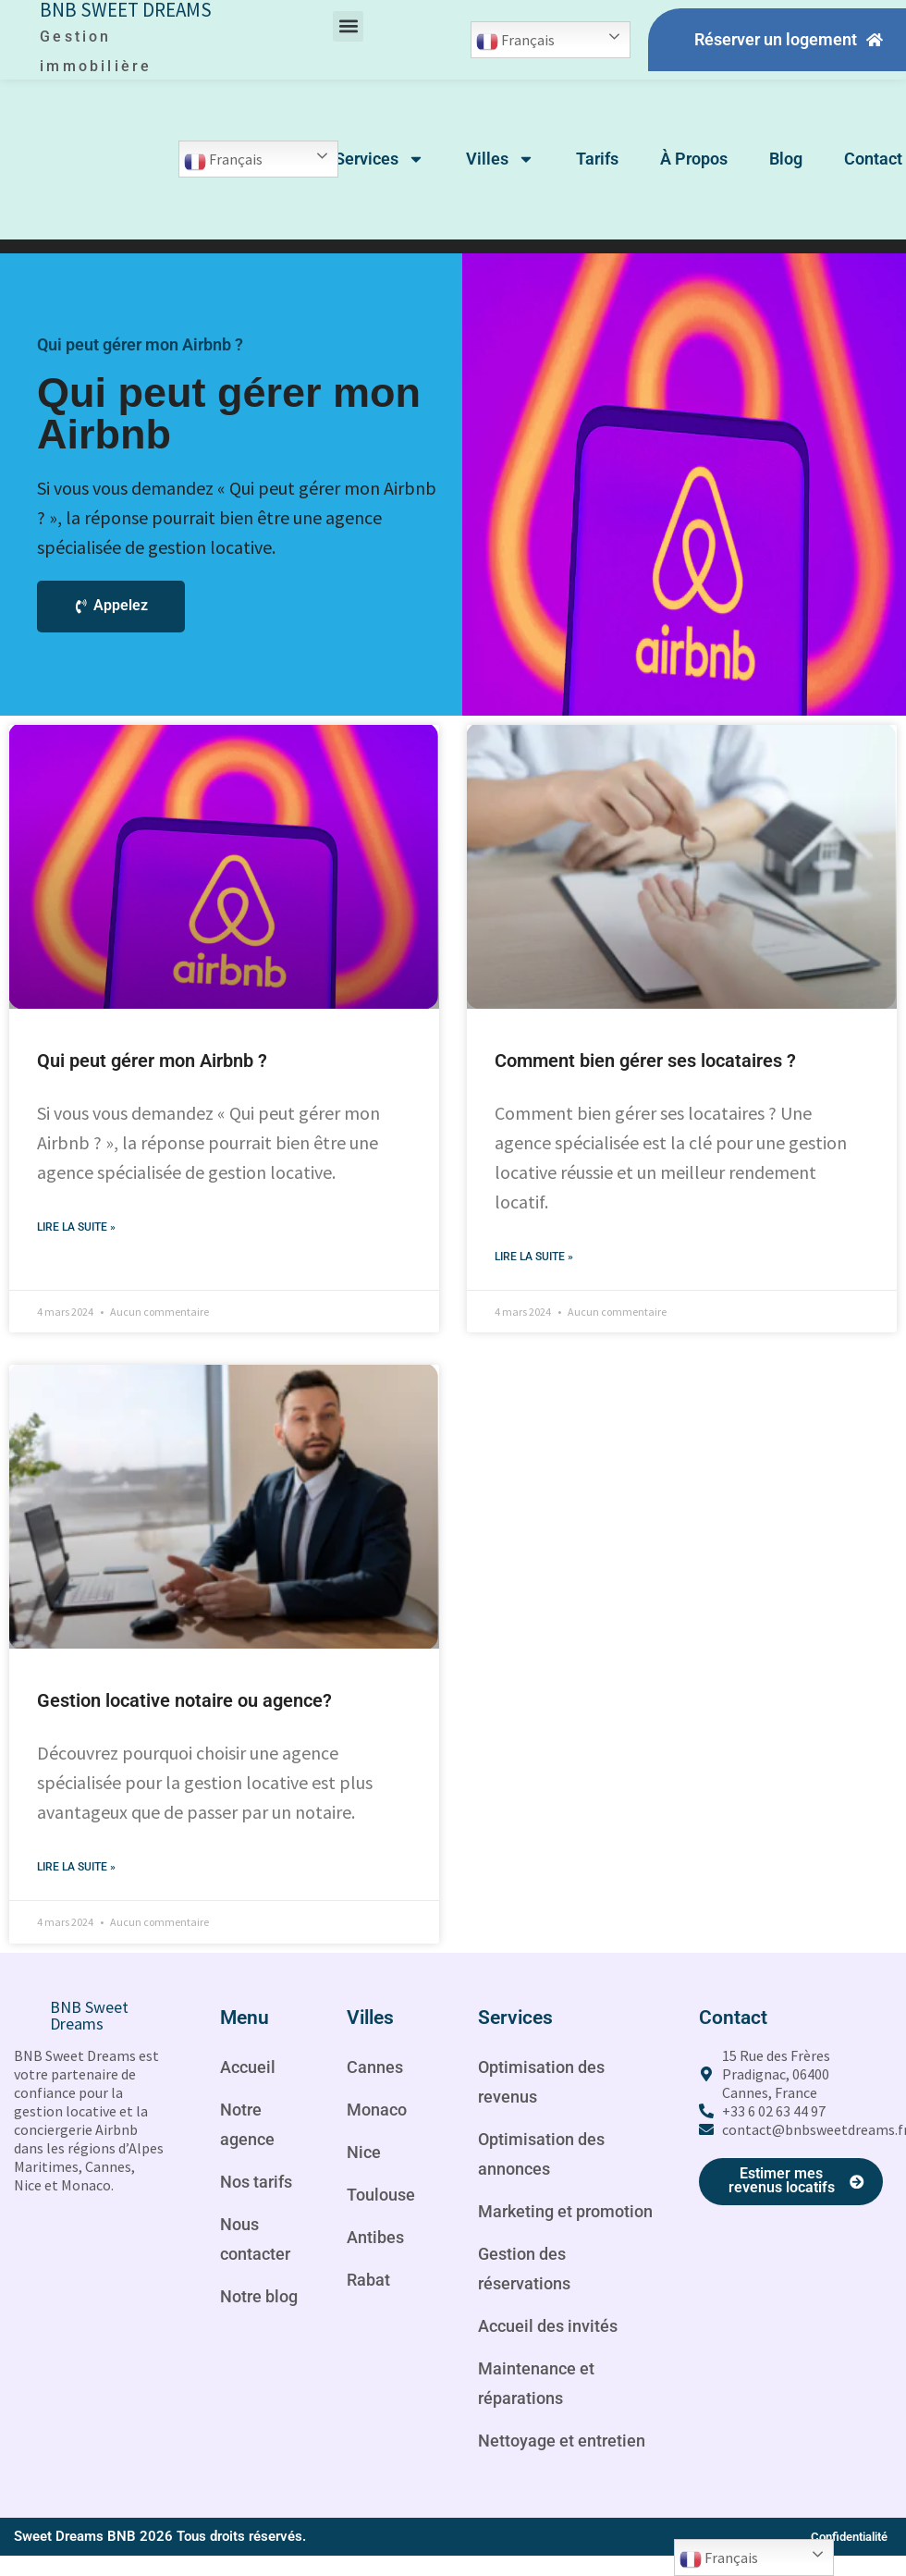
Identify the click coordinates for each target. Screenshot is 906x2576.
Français (515, 42)
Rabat (371, 2282)
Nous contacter (259, 2241)
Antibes (378, 2239)
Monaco (379, 2112)
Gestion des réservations (529, 2300)
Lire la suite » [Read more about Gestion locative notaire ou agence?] (76, 1868)
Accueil (250, 2069)
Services (379, 159)
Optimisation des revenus (548, 2084)
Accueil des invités (554, 2358)
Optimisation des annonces (548, 2156)
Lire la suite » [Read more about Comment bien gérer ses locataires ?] (534, 1257)
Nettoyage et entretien (531, 2487)
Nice (365, 2154)
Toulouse (384, 2197)
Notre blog (263, 2299)
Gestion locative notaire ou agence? (184, 1701)
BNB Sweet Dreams (89, 2017)
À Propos (694, 158)
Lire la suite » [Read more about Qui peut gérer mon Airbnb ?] (76, 1227)
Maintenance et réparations (542, 2415)
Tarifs (597, 158)
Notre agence (250, 2127)
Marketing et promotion (530, 2228)
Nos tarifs (260, 2184)
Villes (500, 159)
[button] (348, 26)
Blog (785, 158)
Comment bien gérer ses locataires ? (645, 1060)
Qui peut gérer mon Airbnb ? (152, 1060)
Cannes (378, 2069)
